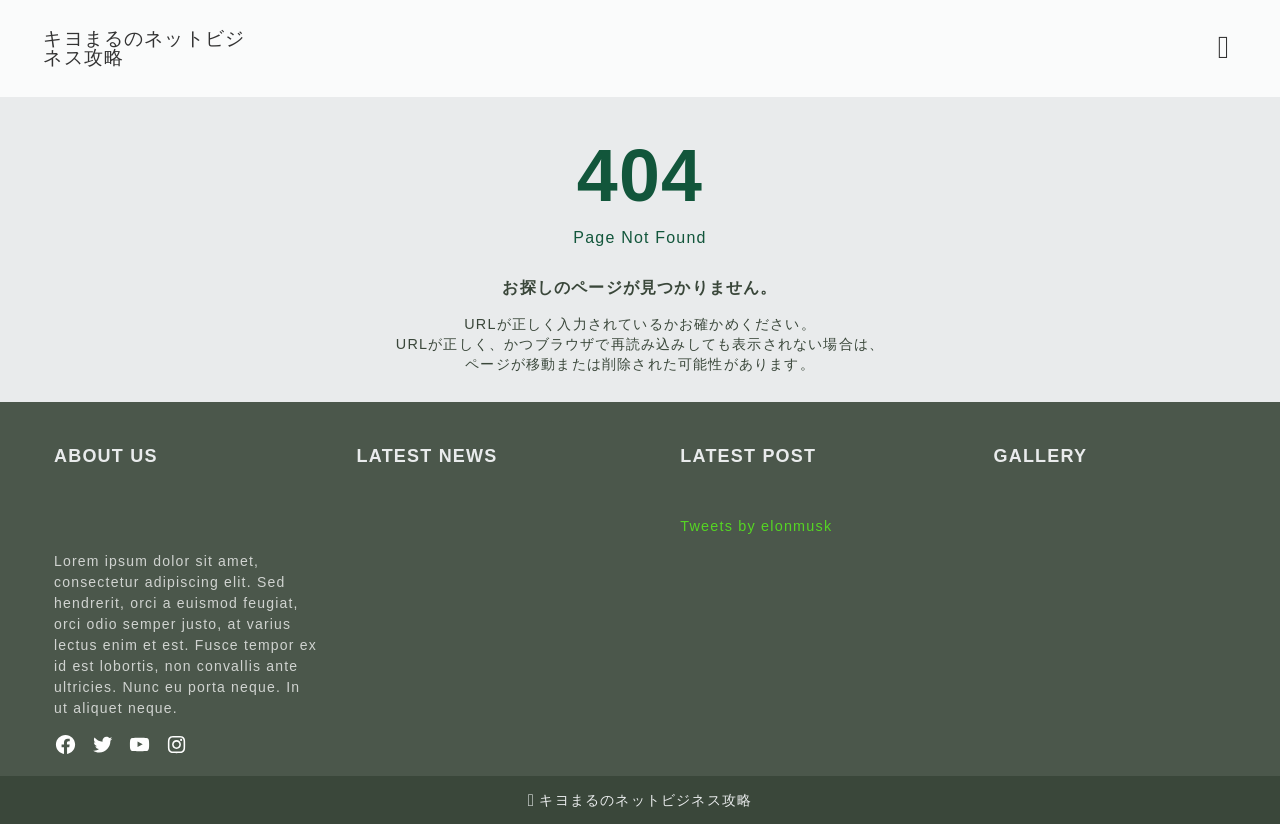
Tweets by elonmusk (756, 526)
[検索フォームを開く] (1213, 48)
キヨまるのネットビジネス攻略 (155, 48)
